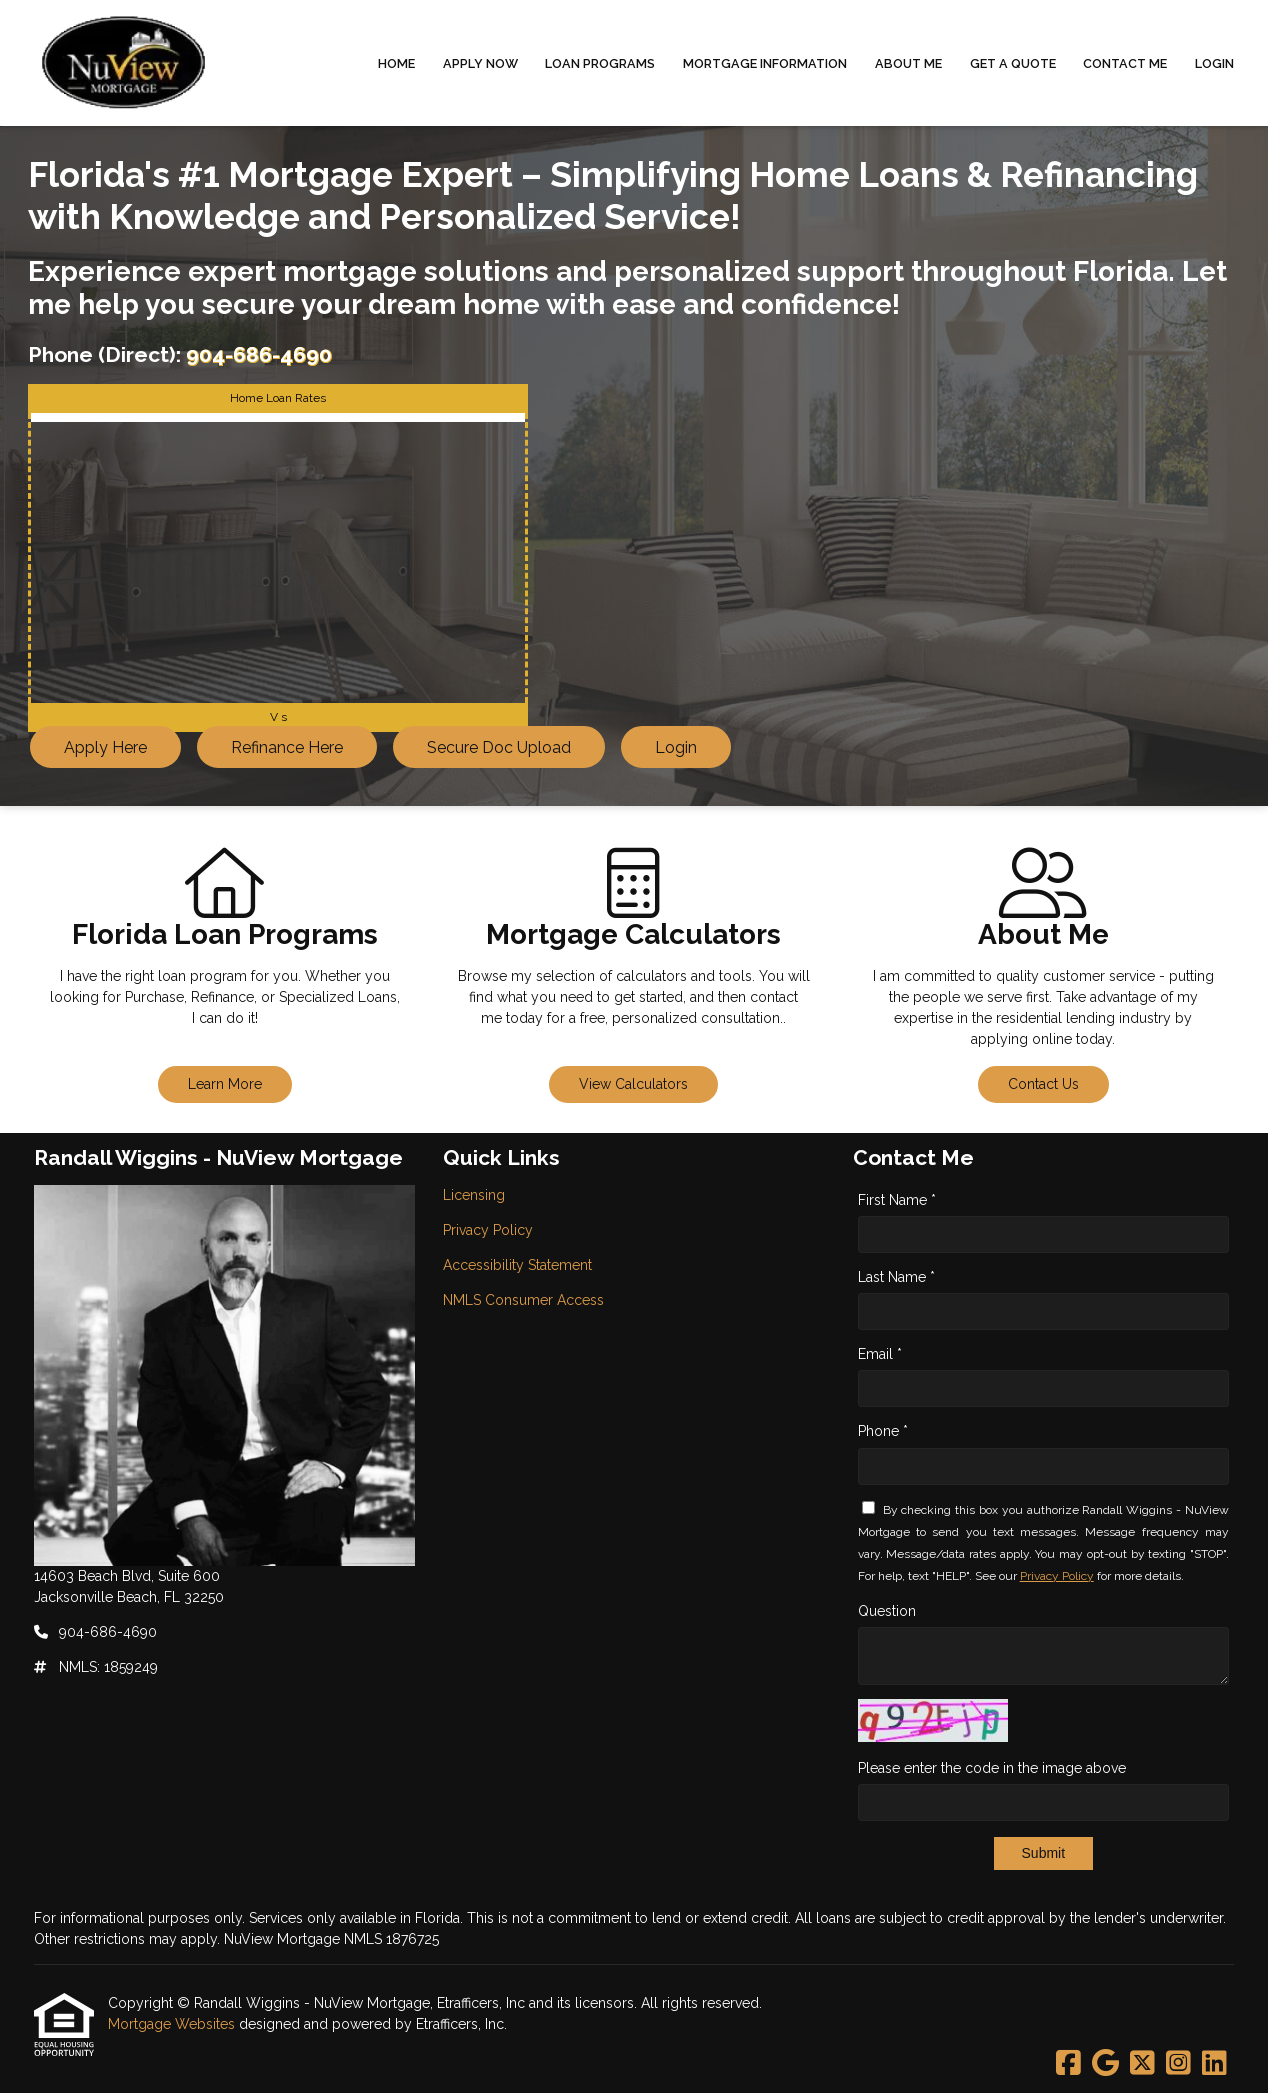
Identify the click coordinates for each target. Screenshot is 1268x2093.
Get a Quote (1013, 63)
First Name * (897, 1200)
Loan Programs (600, 63)
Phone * (883, 1431)
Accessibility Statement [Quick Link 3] (517, 1265)
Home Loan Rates (278, 398)
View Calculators (633, 1084)
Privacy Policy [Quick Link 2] (488, 1230)
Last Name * (896, 1277)
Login (1214, 63)
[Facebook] (1068, 2064)
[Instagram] (1178, 2064)
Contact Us (1043, 1084)
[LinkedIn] (1214, 2064)
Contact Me (1125, 63)
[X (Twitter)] (1142, 2064)
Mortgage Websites (173, 2024)
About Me (908, 63)
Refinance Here (287, 747)
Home (396, 63)
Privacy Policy (1057, 1576)
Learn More (225, 1084)
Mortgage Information (765, 63)
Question (887, 1611)
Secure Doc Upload (499, 747)
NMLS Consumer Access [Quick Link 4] (523, 1300)
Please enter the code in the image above (992, 1768)
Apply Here (105, 747)
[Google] (1105, 2064)
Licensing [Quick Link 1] (474, 1195)
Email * (880, 1354)
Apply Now (480, 63)
